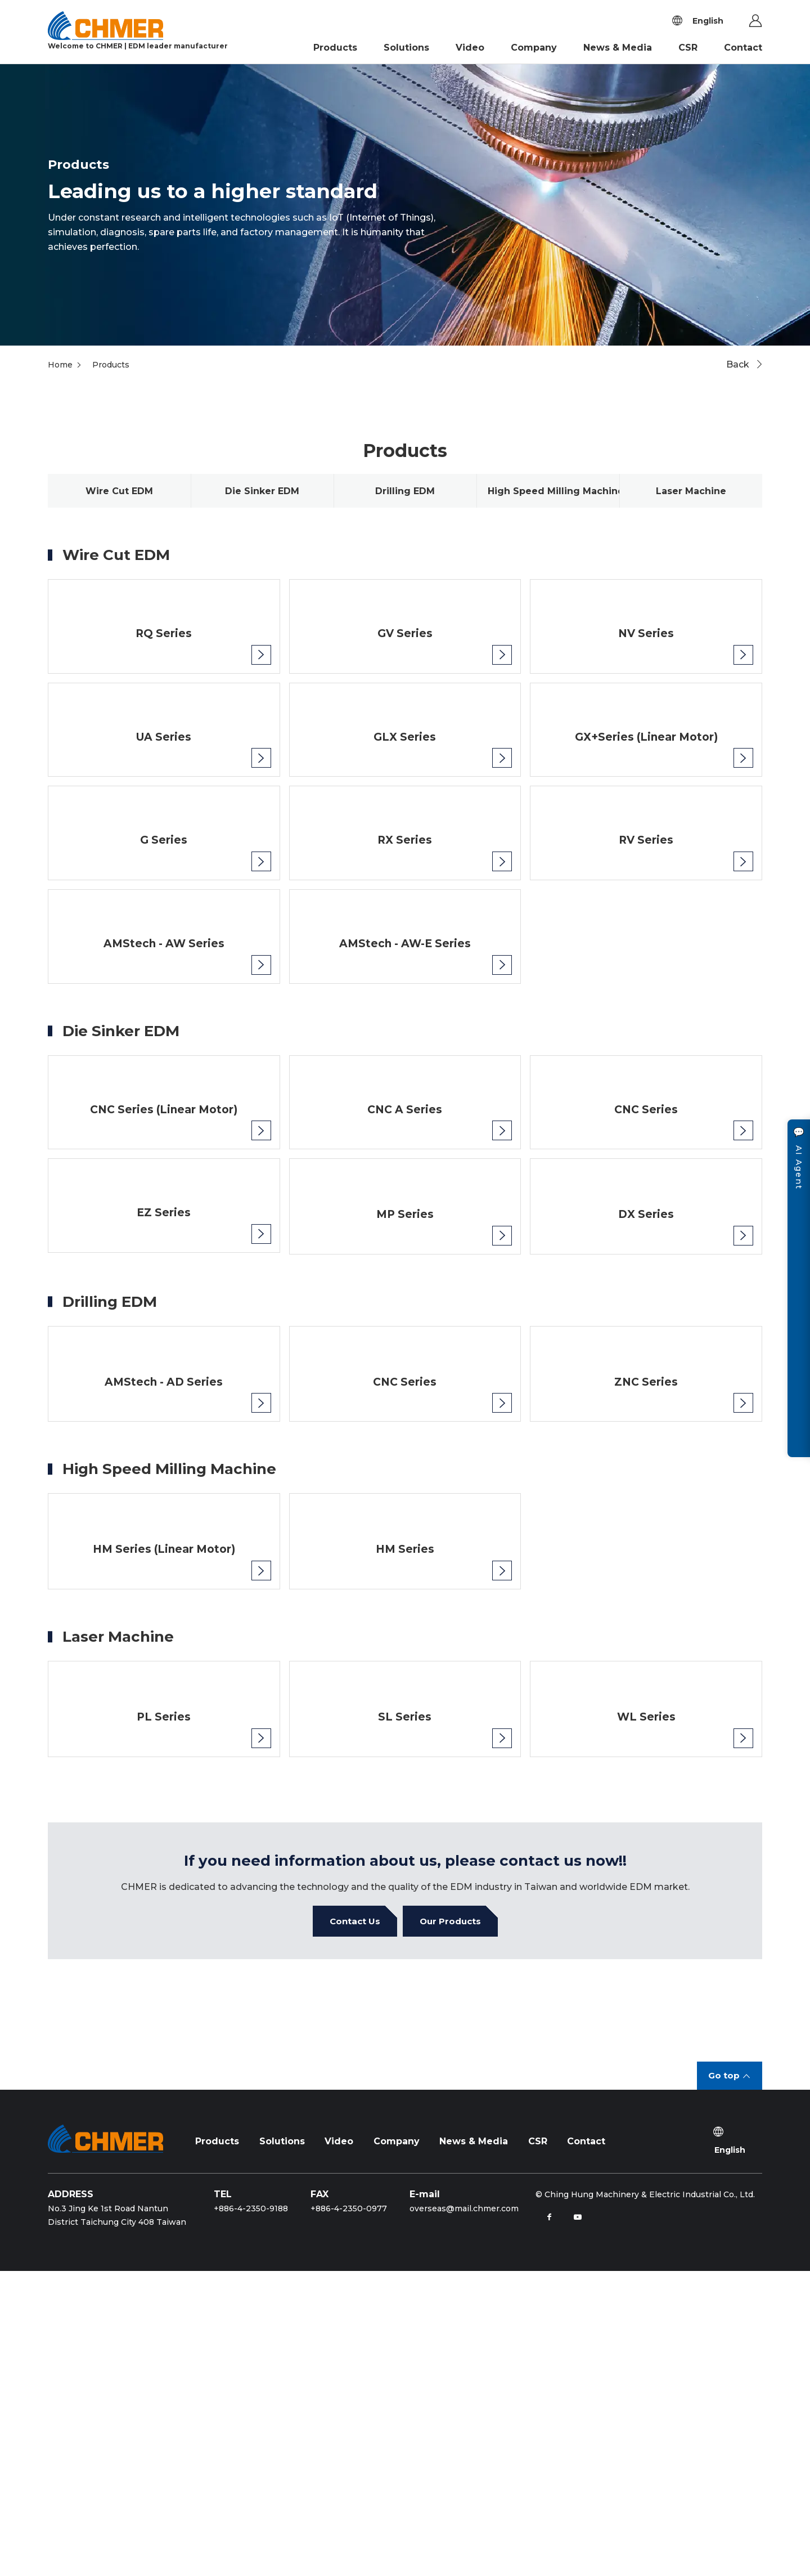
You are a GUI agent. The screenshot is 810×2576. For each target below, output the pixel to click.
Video (470, 47)
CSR (688, 47)
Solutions (406, 47)
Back (737, 364)
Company (534, 47)
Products (335, 47)
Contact (743, 47)
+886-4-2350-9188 (251, 2513)
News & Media (617, 47)
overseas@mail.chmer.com (464, 2513)
